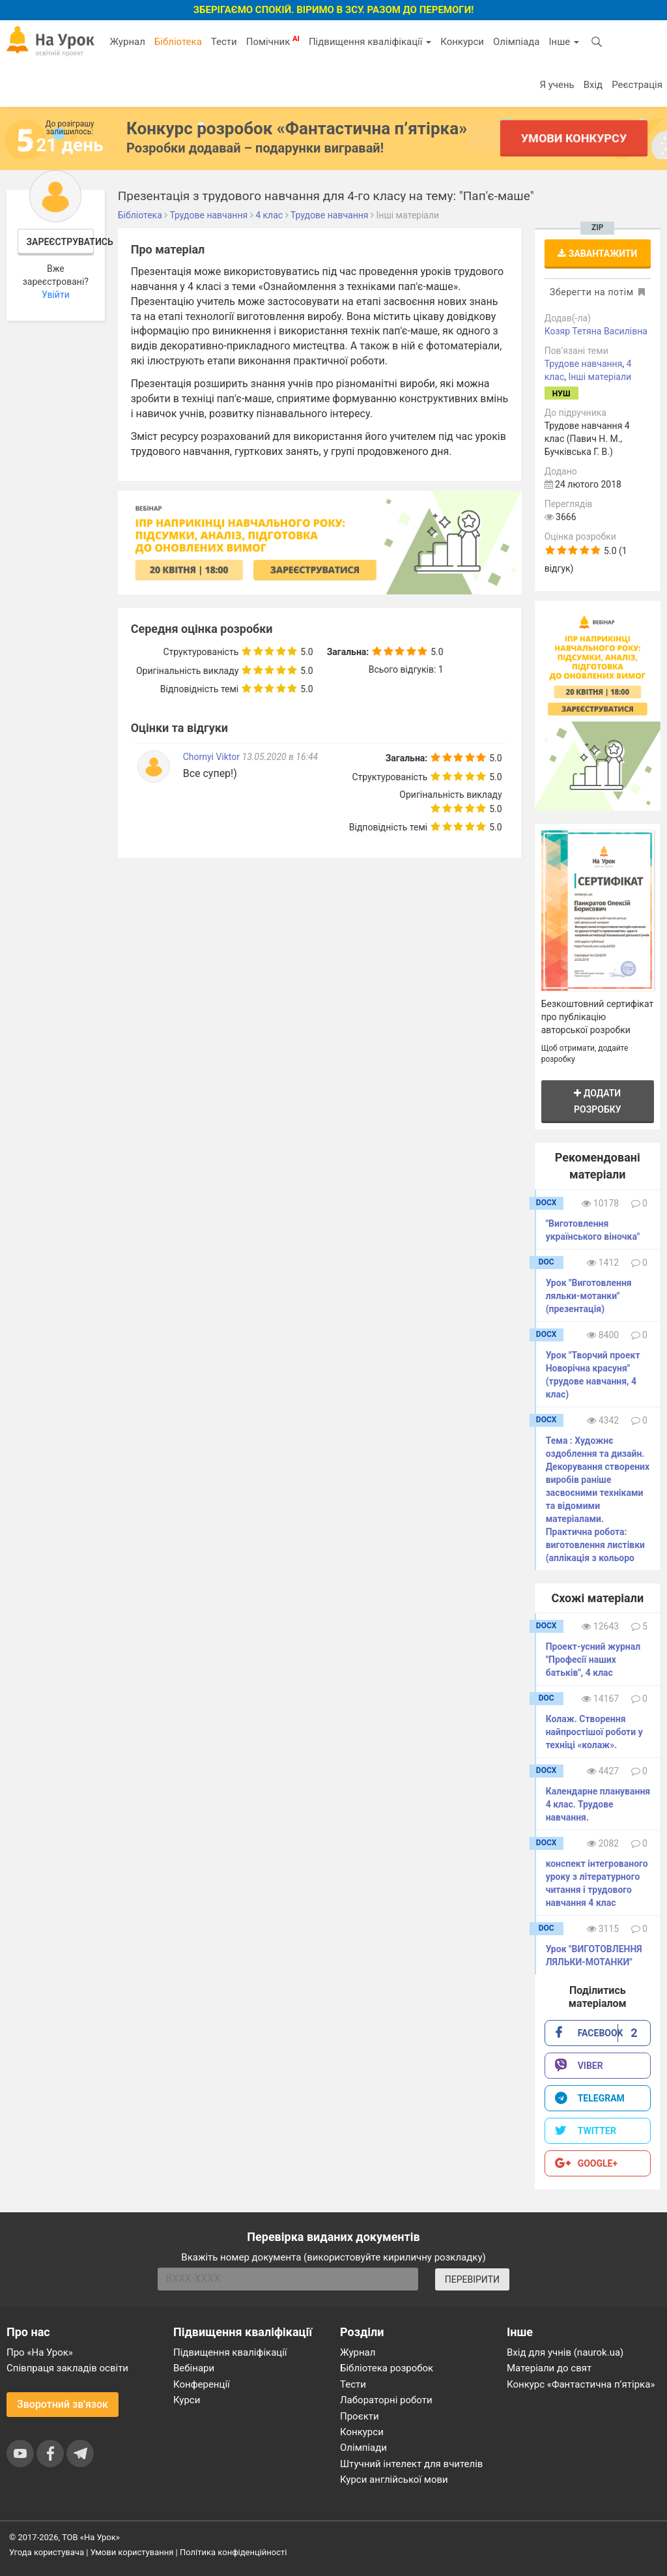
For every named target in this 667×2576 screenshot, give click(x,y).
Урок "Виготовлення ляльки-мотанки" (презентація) (589, 1296)
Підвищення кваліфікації (370, 42)
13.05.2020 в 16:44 (280, 757)
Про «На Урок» (40, 2352)
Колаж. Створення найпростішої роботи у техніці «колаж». (594, 1732)
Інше (563, 42)
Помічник (273, 41)
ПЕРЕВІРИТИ (472, 2279)
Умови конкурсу (574, 138)
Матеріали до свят (549, 2368)
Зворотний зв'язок (62, 2404)
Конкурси (462, 42)
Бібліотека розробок (386, 2368)
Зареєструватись (60, 242)
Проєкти (359, 2416)
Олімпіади (363, 2447)
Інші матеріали (599, 377)
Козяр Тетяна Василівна (596, 331)
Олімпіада (516, 42)
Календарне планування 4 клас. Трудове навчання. (598, 1804)
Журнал (127, 42)
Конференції (201, 2384)
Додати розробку (597, 1101)
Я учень (556, 85)
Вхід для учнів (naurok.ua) (565, 2352)
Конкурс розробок (296, 128)
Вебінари (193, 2368)
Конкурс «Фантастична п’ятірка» (581, 2384)
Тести (224, 42)
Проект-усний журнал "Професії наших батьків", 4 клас (593, 1659)
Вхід (593, 85)
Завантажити (597, 253)
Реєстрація (637, 85)
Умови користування (132, 2552)
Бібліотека (178, 42)
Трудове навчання (584, 364)
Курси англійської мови (394, 2479)
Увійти (56, 294)
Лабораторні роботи (386, 2400)
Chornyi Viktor (212, 757)
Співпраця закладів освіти (67, 2368)
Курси (186, 2400)
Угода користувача (46, 2552)
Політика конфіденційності (233, 2552)
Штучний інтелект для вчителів (411, 2464)
